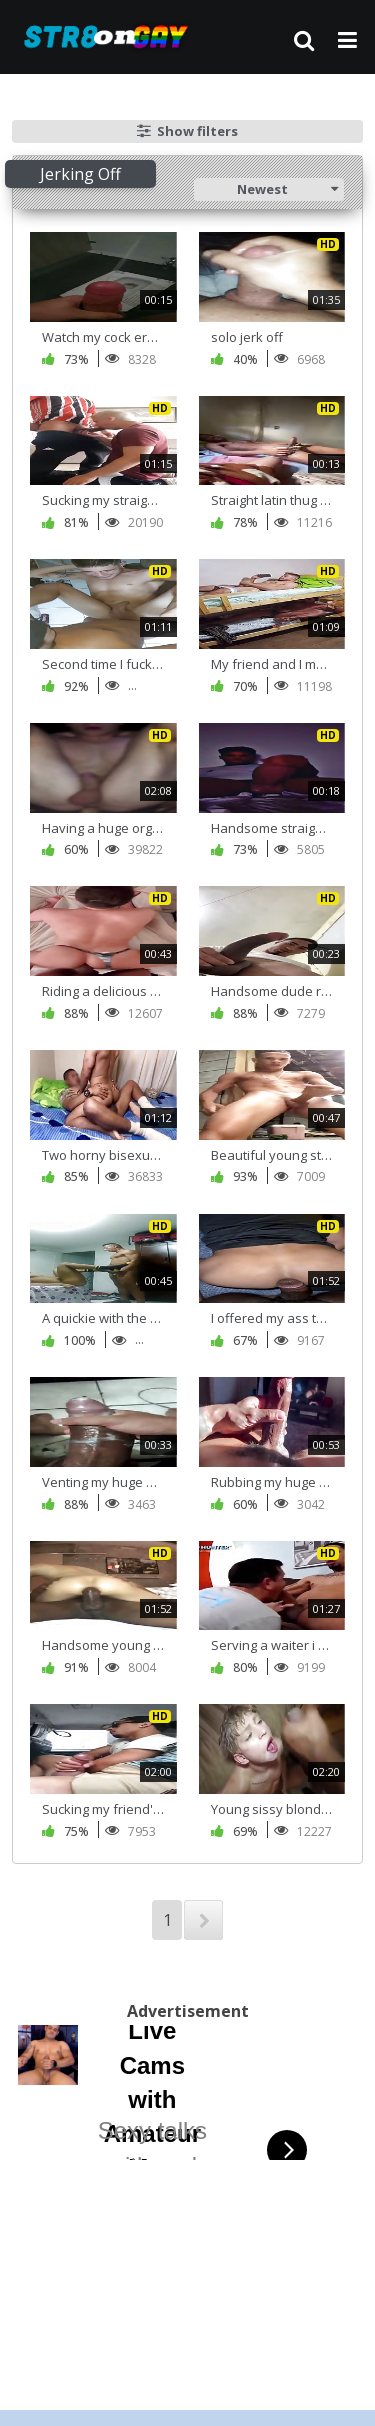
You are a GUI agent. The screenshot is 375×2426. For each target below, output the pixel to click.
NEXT (203, 1920)
